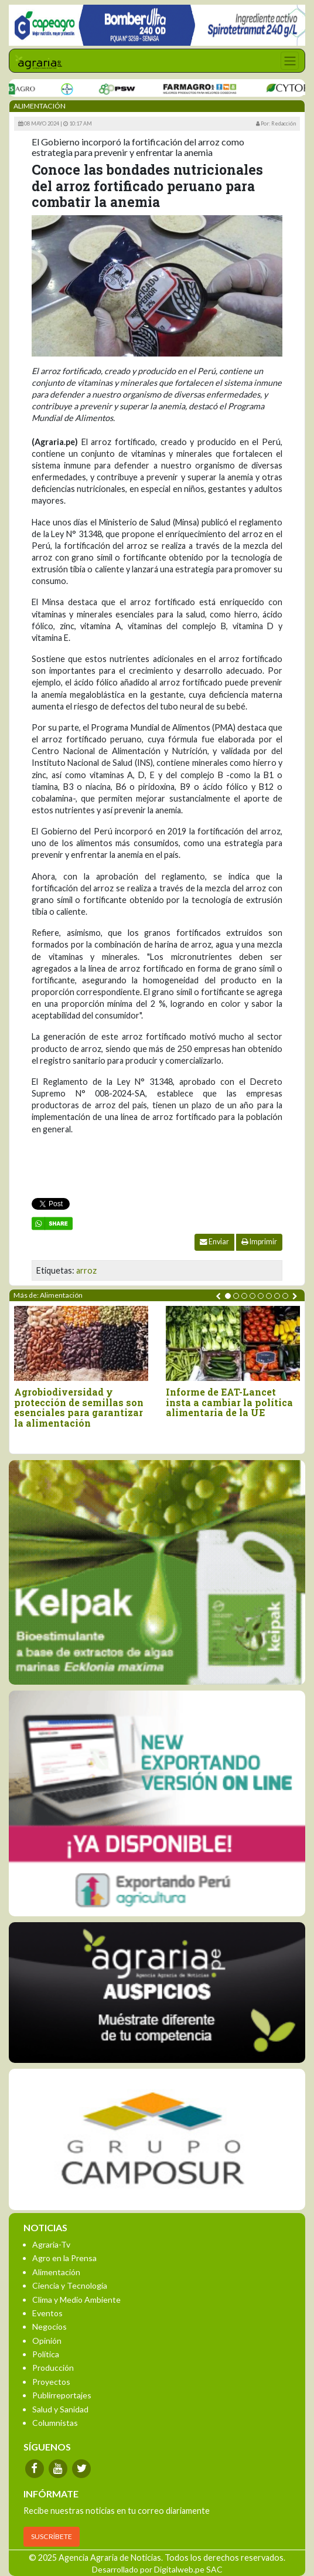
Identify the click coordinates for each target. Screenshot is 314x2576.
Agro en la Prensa (64, 2258)
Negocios (49, 2326)
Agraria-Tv (51, 2244)
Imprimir (259, 1241)
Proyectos (51, 2382)
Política (45, 2354)
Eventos (47, 2313)
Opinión (47, 2341)
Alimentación (56, 2272)
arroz (86, 1270)
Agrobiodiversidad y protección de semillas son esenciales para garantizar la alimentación (79, 1407)
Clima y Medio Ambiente (76, 2300)
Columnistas (55, 2423)
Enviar (214, 1241)
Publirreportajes (61, 2395)
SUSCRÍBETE (51, 2536)
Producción (53, 2368)
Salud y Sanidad (60, 2409)
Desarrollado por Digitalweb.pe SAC (157, 2569)
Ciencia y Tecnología (69, 2285)
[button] (228, 1295)
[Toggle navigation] (290, 61)
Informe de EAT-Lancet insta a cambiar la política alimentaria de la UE (229, 1402)
